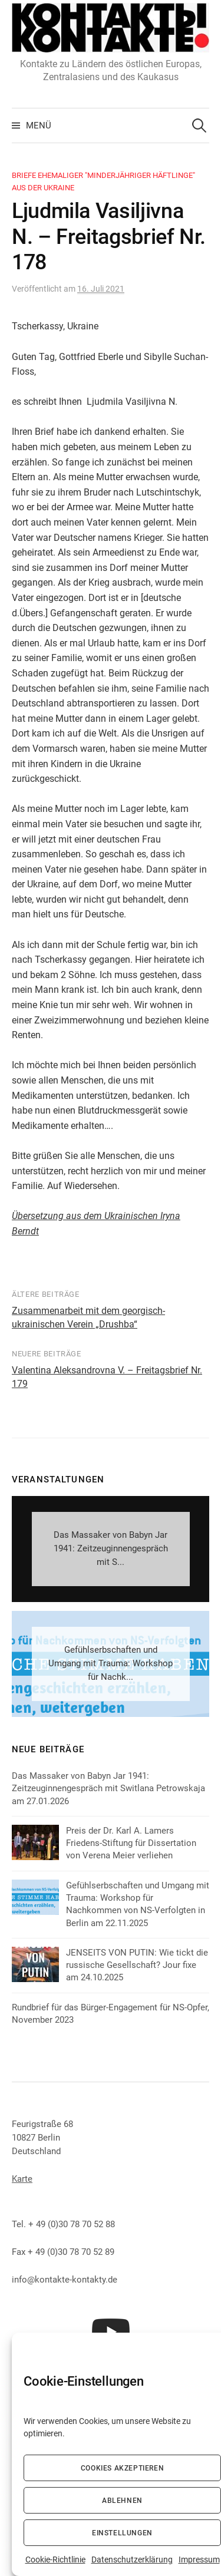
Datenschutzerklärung (132, 2559)
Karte (22, 2179)
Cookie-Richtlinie (55, 2559)
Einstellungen (122, 2533)
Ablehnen (122, 2500)
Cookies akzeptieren (122, 2468)
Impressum (199, 2559)
